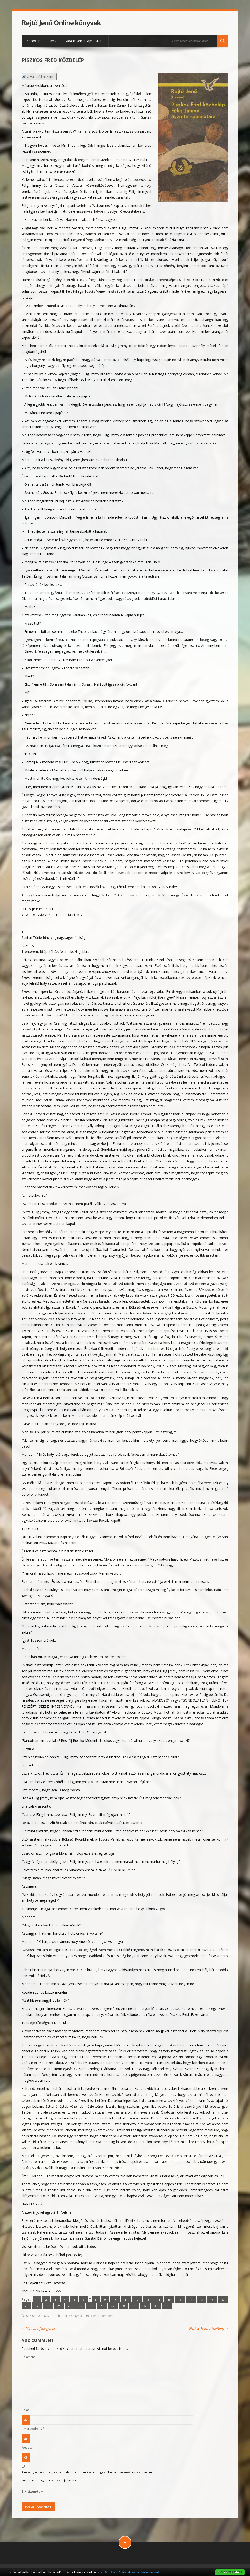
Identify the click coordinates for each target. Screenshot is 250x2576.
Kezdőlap (33, 41)
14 (158, 2299)
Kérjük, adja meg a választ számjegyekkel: (49, 2480)
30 (123, 2305)
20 (223, 2299)
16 (180, 2299)
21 (26, 2305)
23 (48, 2305)
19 (212, 2299)
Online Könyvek (71, 2316)
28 (102, 2305)
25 (69, 2305)
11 (126, 2299)
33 (155, 2305)
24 (58, 2305)
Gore (50, 2316)
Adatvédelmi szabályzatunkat (138, 2572)
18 (201, 2299)
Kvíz (53, 41)
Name (27, 2410)
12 (136, 2299)
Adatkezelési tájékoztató (85, 41)
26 (80, 2305)
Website (27, 2447)
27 (91, 2305)
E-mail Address (33, 2428)
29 (112, 2305)
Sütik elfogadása (229, 2572)
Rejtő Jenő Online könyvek (61, 23)
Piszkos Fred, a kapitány (208, 2328)
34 (166, 2305)
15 (169, 2299)
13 (147, 2299)
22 (37, 2305)
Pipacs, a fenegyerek (38, 2328)
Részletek (111, 2572)
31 (134, 2305)
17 (190, 2299)
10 (115, 2299)
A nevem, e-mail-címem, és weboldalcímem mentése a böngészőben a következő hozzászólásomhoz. (89, 2472)
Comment (28, 2357)
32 (145, 2305)
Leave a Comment (101, 2316)
